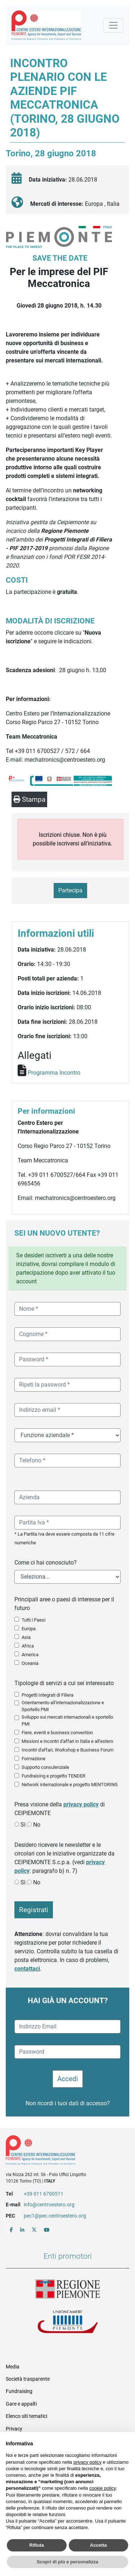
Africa (28, 1646)
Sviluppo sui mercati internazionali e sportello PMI (67, 1720)
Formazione (33, 1758)
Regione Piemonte (67, 2289)
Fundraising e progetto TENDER (53, 1776)
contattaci (27, 1968)
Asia (26, 1637)
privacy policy (81, 1804)
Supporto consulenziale (45, 1767)
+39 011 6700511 (43, 2194)
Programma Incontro (54, 1072)
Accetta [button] (98, 2545)
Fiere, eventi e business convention (57, 1732)
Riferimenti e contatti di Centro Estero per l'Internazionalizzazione (61, 2151)
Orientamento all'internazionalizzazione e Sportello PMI (63, 1706)
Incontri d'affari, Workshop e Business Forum (67, 1750)
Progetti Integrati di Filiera (47, 1695)
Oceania (30, 1663)
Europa (29, 1628)
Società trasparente (28, 2379)
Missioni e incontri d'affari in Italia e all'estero (67, 1741)
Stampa (29, 799)
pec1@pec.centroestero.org (55, 2216)
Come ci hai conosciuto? (45, 1562)
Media (12, 2367)
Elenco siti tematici (26, 2416)
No (36, 1824)
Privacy (14, 2429)
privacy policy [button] (87, 2462)
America (30, 1654)
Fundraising (19, 2391)
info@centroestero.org (49, 2204)
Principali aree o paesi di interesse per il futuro (64, 1603)
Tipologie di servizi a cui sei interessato (64, 1683)
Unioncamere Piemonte (67, 2322)
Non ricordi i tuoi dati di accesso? (68, 2103)
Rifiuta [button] (37, 2545)
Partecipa (70, 890)
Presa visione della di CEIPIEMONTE (59, 1808)
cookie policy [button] (102, 2488)
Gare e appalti (21, 2404)
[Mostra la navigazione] (113, 25)
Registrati (33, 1910)
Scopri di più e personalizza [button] (67, 2561)
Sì (23, 1824)
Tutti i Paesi (33, 1620)
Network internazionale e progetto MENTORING (70, 1784)
